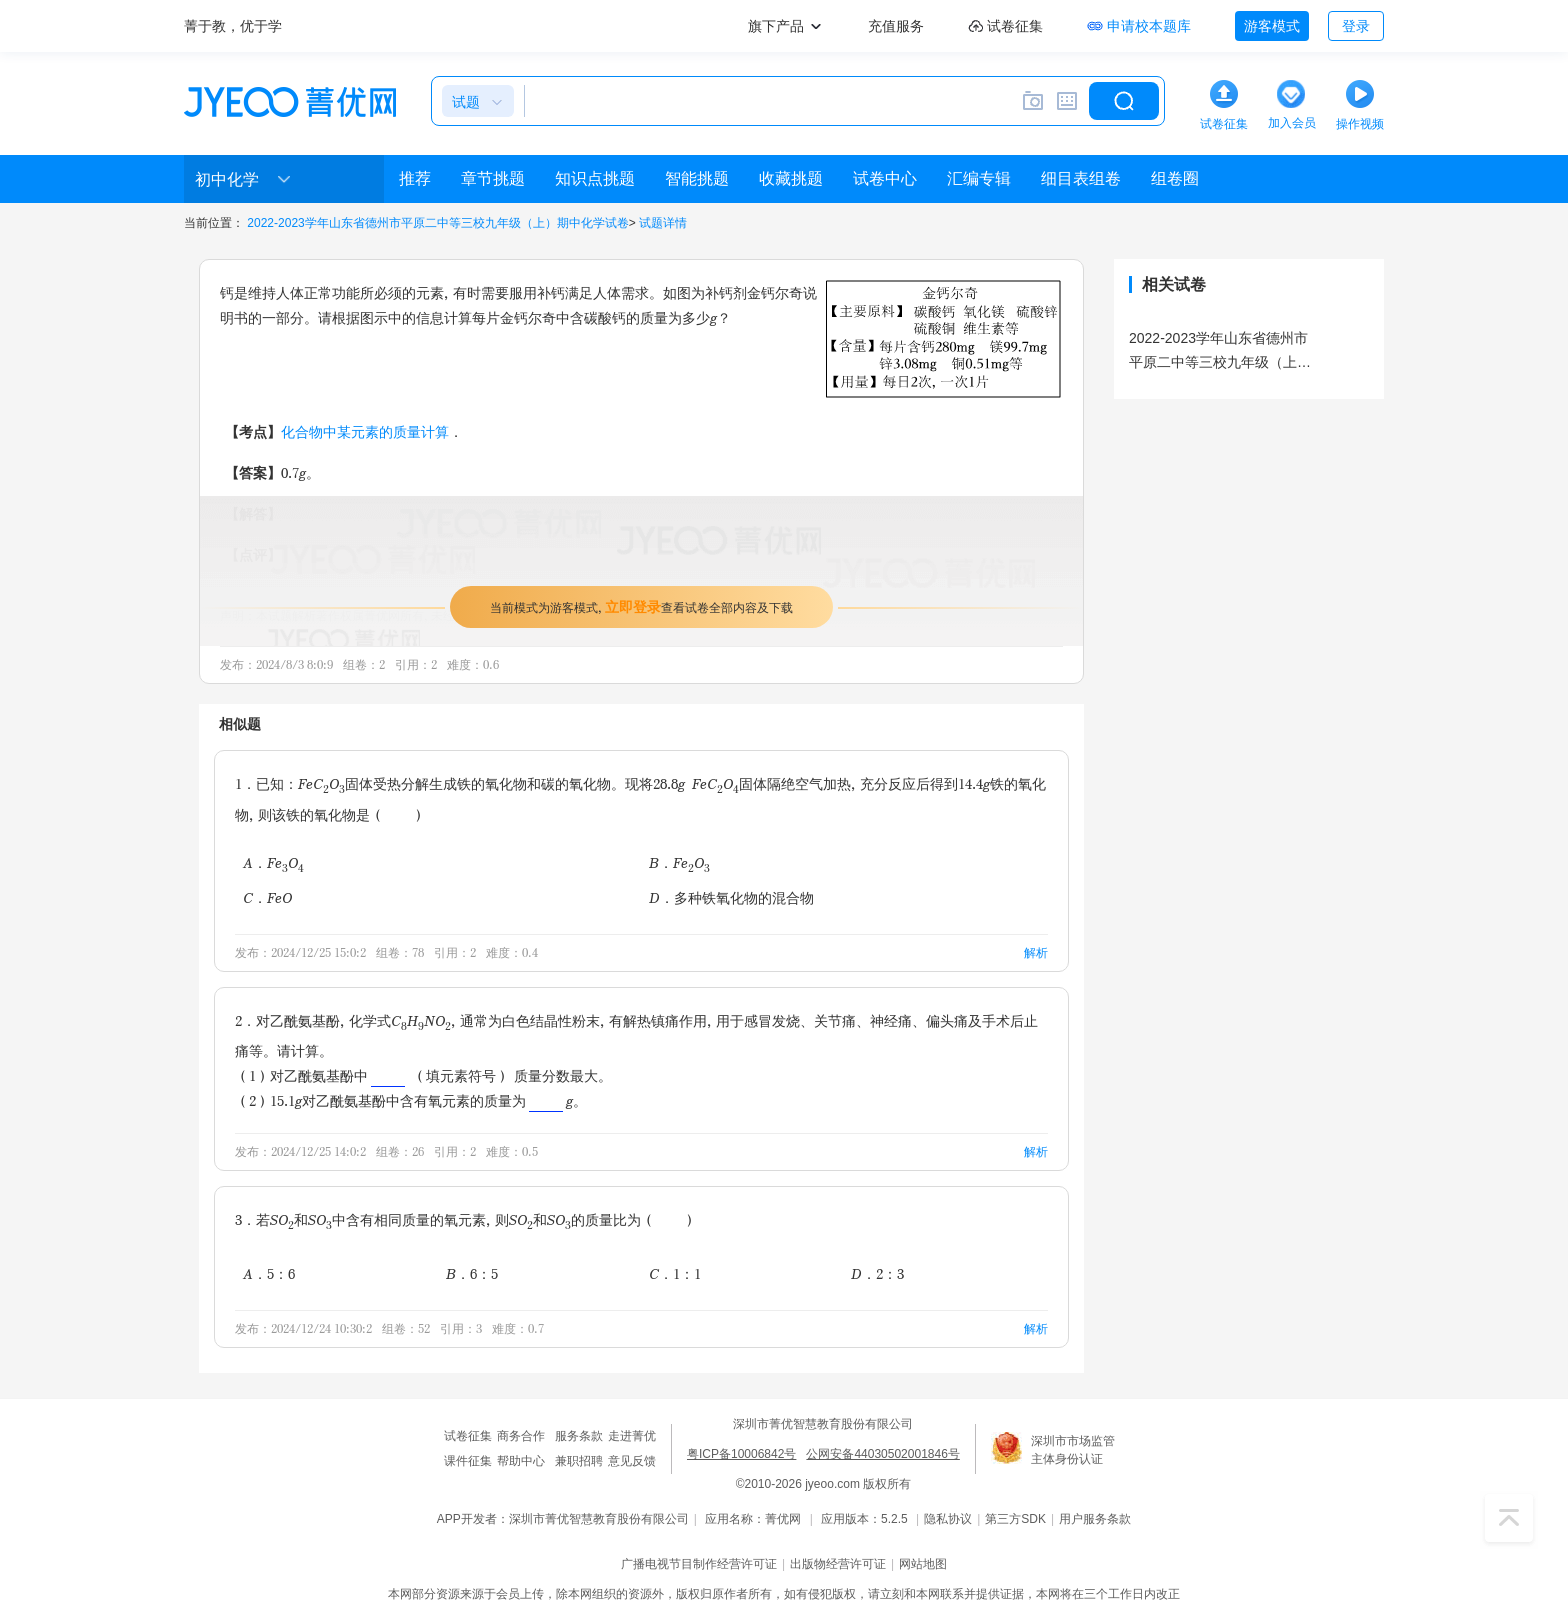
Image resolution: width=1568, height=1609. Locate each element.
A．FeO (273, 864)
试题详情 (663, 223)
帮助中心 (521, 1461)
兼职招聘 (579, 1461)
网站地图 (923, 1564)
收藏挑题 (791, 178)
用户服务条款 (1095, 1519)
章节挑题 (493, 178)
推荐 (415, 178)
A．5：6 (269, 1273)
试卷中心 (885, 178)
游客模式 (1272, 26)
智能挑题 (697, 178)
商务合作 (521, 1436)
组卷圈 (1175, 178)
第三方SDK (1015, 1519)
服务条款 (579, 1436)
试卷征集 (468, 1436)
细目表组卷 (1081, 178)
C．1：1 (675, 1273)
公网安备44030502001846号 (882, 1454)
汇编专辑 (979, 178)
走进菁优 (632, 1436)
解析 (1036, 952)
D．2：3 (877, 1273)
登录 (1356, 26)
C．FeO (267, 897)
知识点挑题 (595, 178)
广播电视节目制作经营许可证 (699, 1564)
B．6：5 (472, 1273)
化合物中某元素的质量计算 (365, 431)
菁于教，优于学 (233, 26)
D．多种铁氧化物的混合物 (731, 897)
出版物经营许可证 (838, 1564)
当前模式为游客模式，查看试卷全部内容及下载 (641, 606)
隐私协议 (948, 1519)
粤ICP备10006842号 (741, 1454)
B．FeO (679, 864)
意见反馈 (632, 1461)
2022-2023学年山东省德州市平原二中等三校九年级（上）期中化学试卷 (437, 223)
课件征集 (468, 1461)
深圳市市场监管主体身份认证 (1073, 1450)
